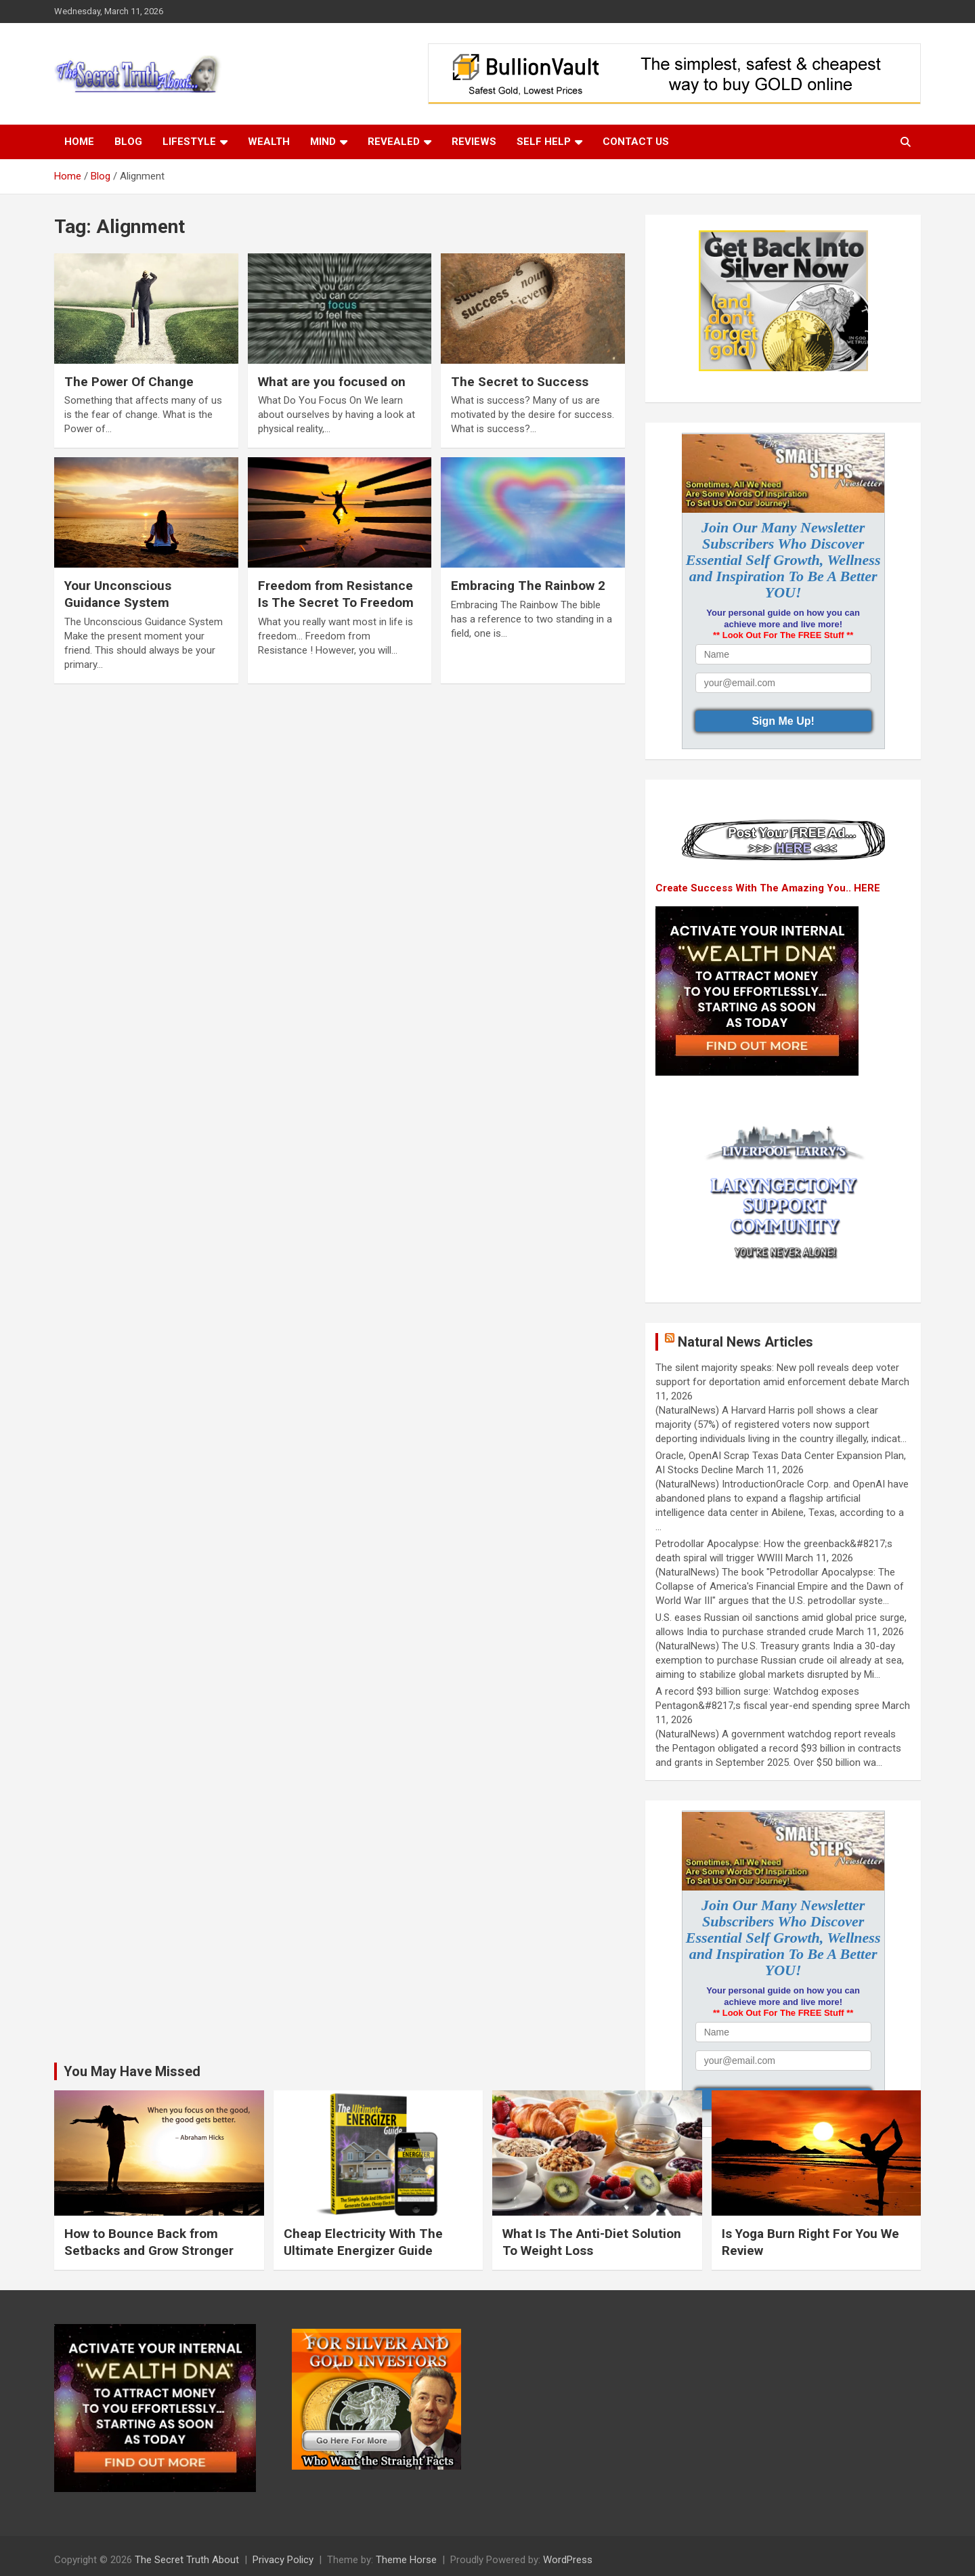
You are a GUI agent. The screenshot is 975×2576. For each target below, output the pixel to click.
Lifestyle (189, 141)
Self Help (544, 141)
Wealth (269, 141)
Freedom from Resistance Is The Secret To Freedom (336, 594)
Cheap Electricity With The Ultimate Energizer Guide (363, 2242)
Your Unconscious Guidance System (117, 594)
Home (79, 141)
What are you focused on (332, 381)
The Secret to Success (519, 381)
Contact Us (636, 141)
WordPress (567, 2560)
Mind (323, 141)
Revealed (394, 141)
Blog (128, 141)
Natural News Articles (745, 1342)
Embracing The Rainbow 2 (528, 585)
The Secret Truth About (187, 2560)
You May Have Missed (132, 2071)
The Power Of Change (129, 381)
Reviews (474, 141)
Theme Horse (406, 2560)
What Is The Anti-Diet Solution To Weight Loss (591, 2242)
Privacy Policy (283, 2560)
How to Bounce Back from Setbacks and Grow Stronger (149, 2242)
